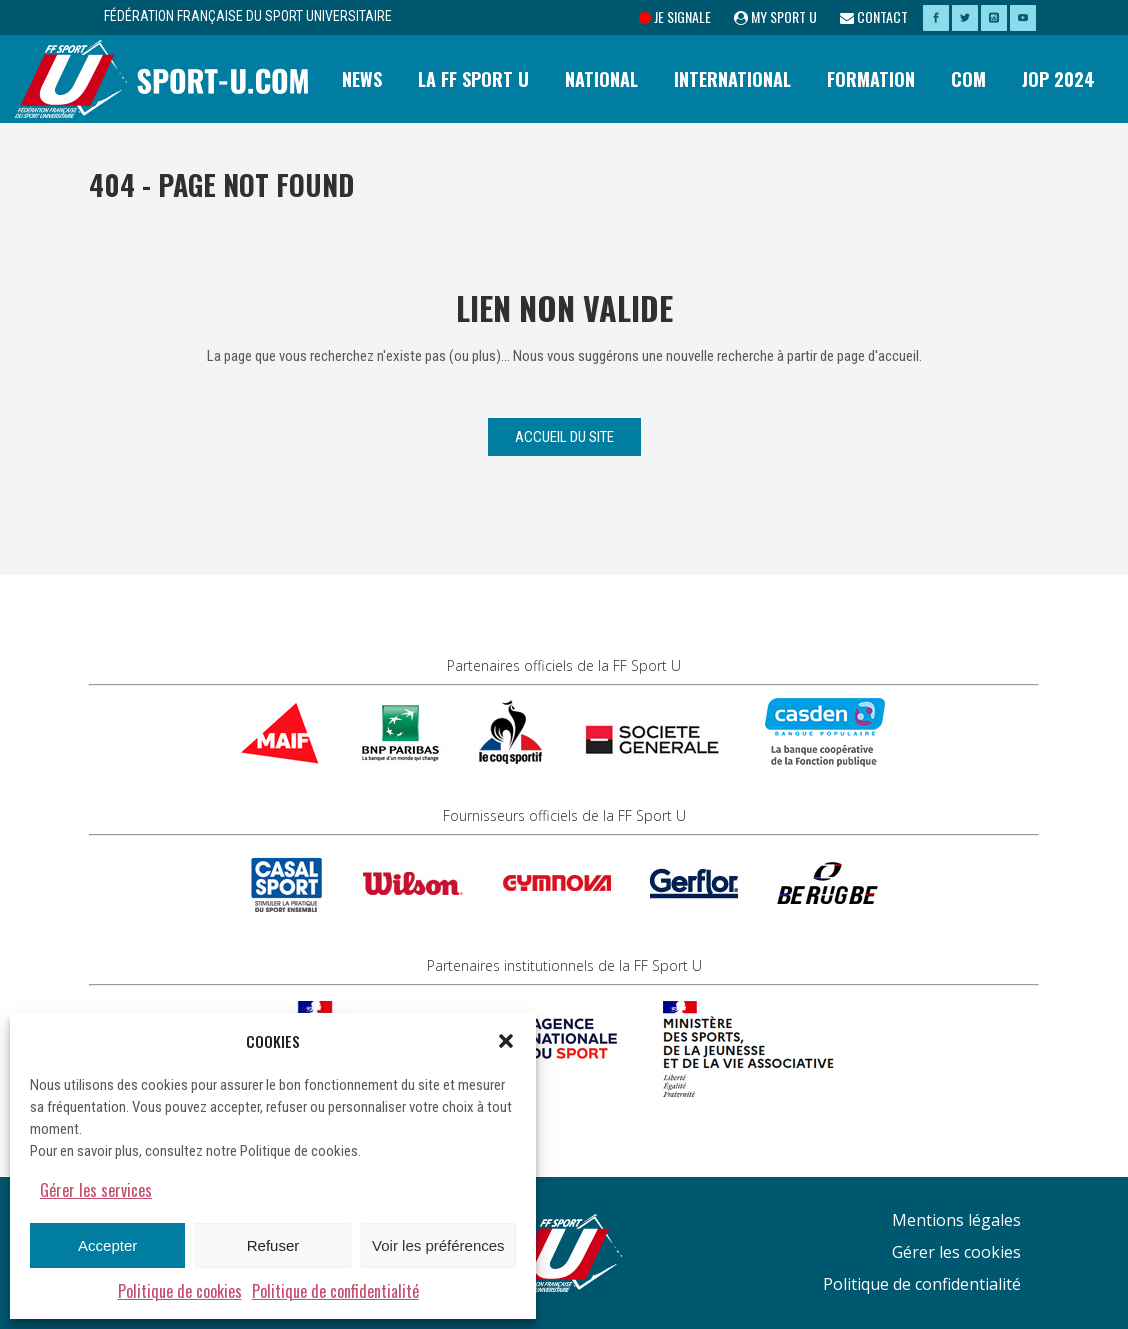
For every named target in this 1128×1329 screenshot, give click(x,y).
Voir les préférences (438, 1245)
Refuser (273, 1245)
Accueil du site (564, 437)
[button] (506, 1041)
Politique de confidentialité (335, 1291)
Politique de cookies (180, 1291)
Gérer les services (96, 1190)
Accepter (107, 1245)
